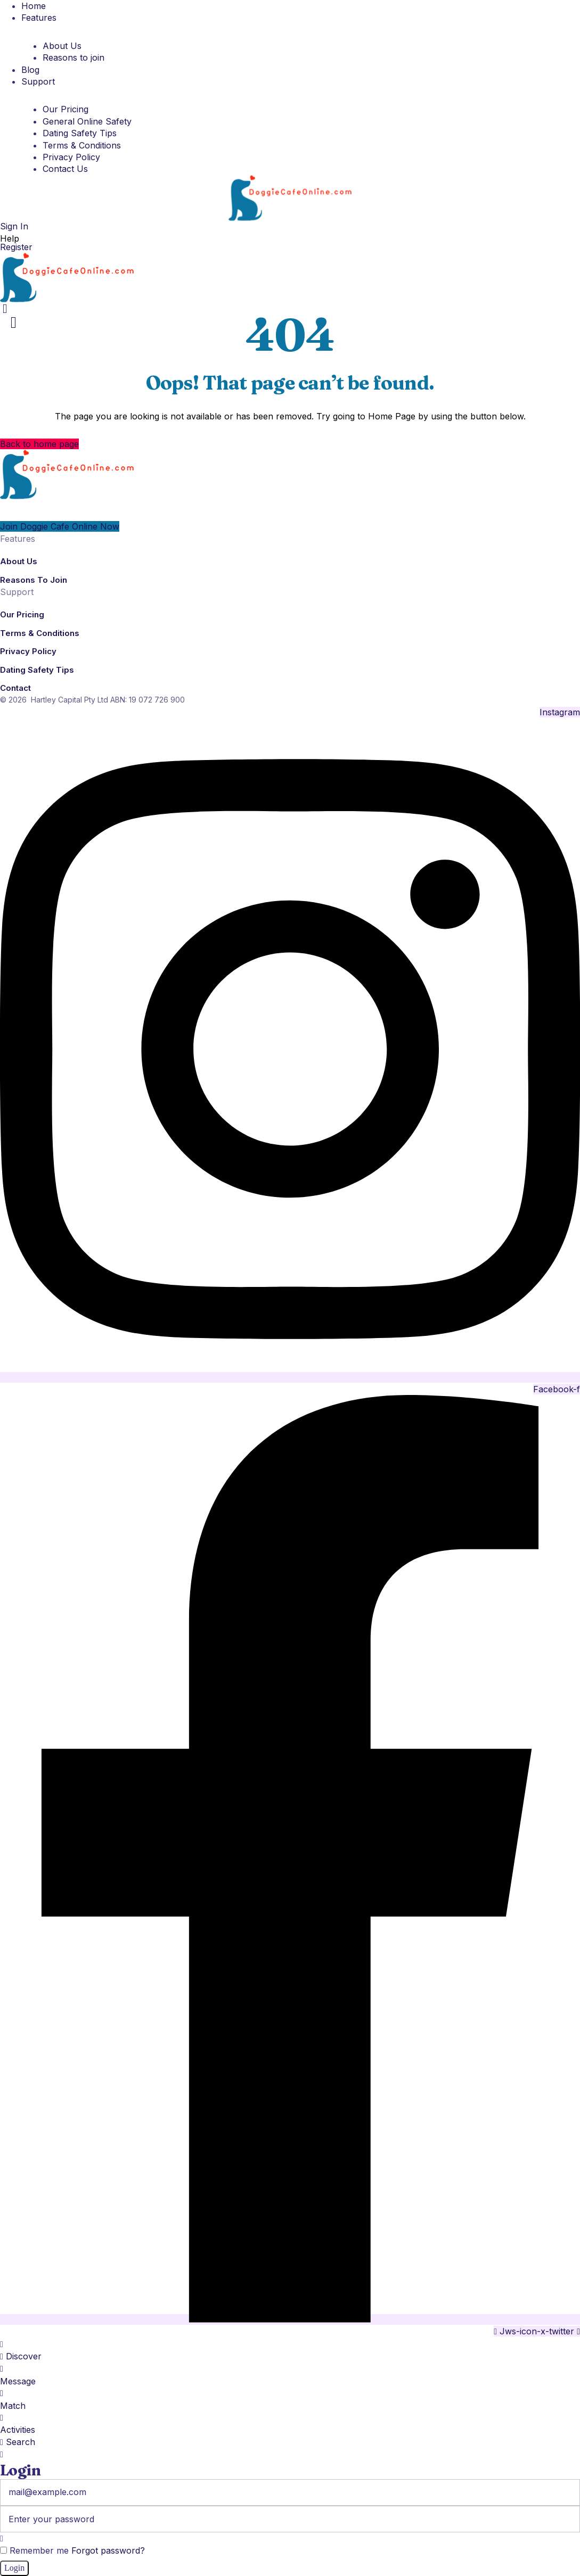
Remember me (34, 2550)
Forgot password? (108, 2550)
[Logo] (290, 197)
